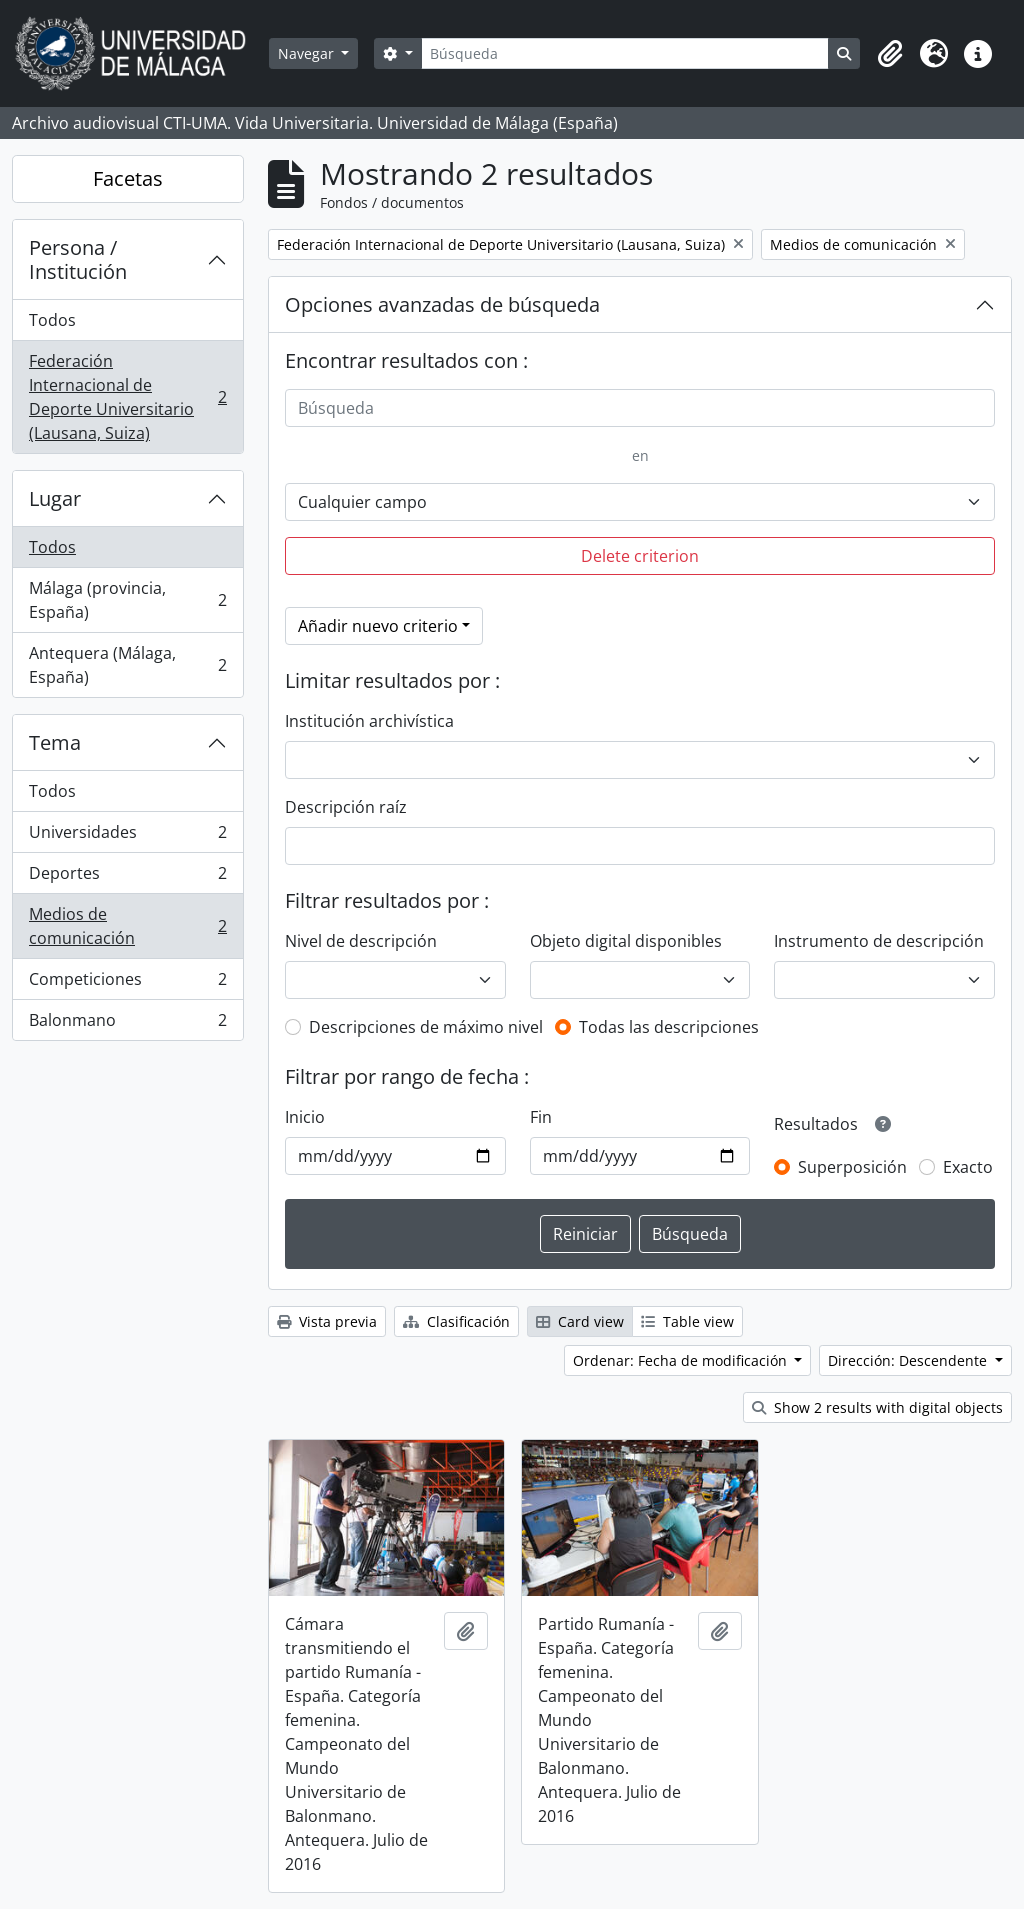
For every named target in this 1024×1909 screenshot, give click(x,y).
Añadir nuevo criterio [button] (378, 626)
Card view (580, 1321)
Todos (52, 320)
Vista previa (327, 1321)
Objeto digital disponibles (626, 941)
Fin (541, 1117)
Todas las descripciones (669, 1027)
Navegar (308, 53)
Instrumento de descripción (879, 941)
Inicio (305, 1117)
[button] (890, 54)
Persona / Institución (78, 259)
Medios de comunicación (127, 926)
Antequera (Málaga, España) (127, 665)
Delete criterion (640, 556)
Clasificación (456, 1321)
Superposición (852, 1167)
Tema (55, 742)
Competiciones (127, 983)
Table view (687, 1321)
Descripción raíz (346, 807)
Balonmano (127, 1024)
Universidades (127, 836)
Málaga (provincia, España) (127, 600)
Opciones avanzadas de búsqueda (442, 304)
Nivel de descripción (361, 941)
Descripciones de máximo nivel (426, 1027)
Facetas (128, 178)
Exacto (968, 1167)
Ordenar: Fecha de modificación (682, 1360)
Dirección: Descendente (909, 1360)
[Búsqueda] (625, 53)
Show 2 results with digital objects (877, 1407)
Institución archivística (369, 721)
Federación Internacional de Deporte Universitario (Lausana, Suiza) (127, 397)
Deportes (127, 877)
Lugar (55, 498)
